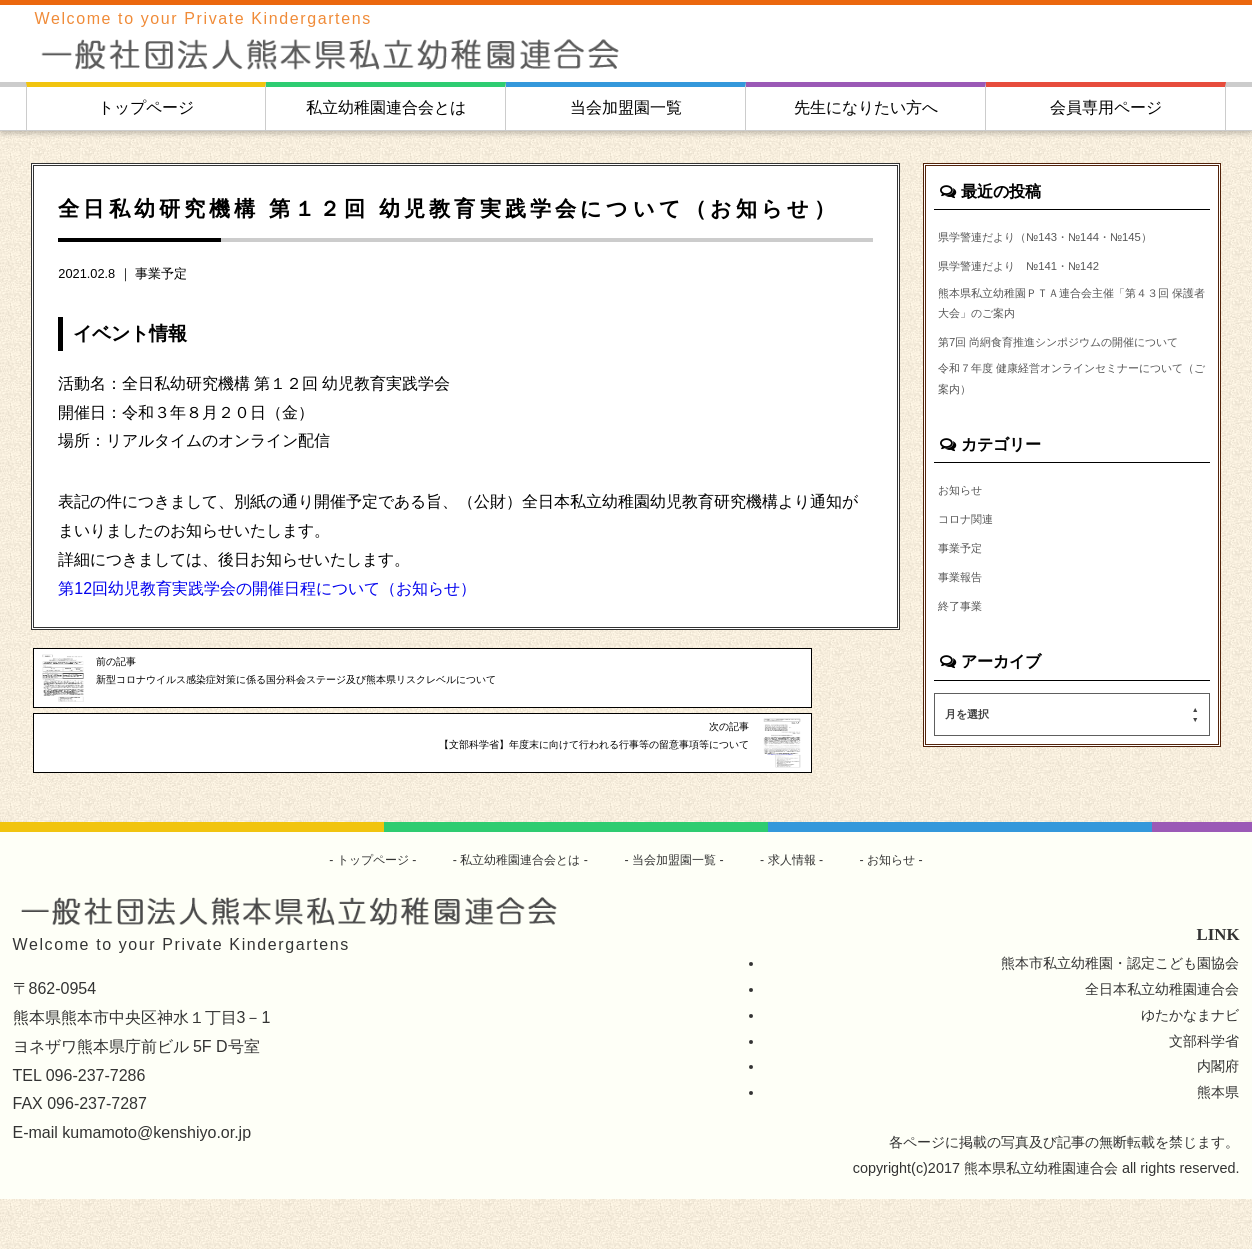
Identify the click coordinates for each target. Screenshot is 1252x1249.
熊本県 (1218, 1142)
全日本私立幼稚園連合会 (1162, 1039)
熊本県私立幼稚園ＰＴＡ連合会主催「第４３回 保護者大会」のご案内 (1071, 339)
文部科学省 (1204, 1091)
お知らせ (966, 573)
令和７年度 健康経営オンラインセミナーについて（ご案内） (1066, 455)
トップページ (146, 107)
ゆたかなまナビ (1190, 1065)
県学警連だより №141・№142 (1040, 294)
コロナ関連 (973, 605)
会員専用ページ (1106, 107)
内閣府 (1218, 1117)
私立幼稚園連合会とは (386, 107)
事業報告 (966, 669)
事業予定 (161, 273)
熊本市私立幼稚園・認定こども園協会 (1120, 1013)
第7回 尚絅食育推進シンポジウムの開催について (1070, 397)
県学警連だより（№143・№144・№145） (1047, 249)
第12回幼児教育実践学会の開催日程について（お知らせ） (267, 588)
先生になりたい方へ (866, 107)
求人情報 (813, 909)
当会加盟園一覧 (626, 107)
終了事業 (966, 701)
